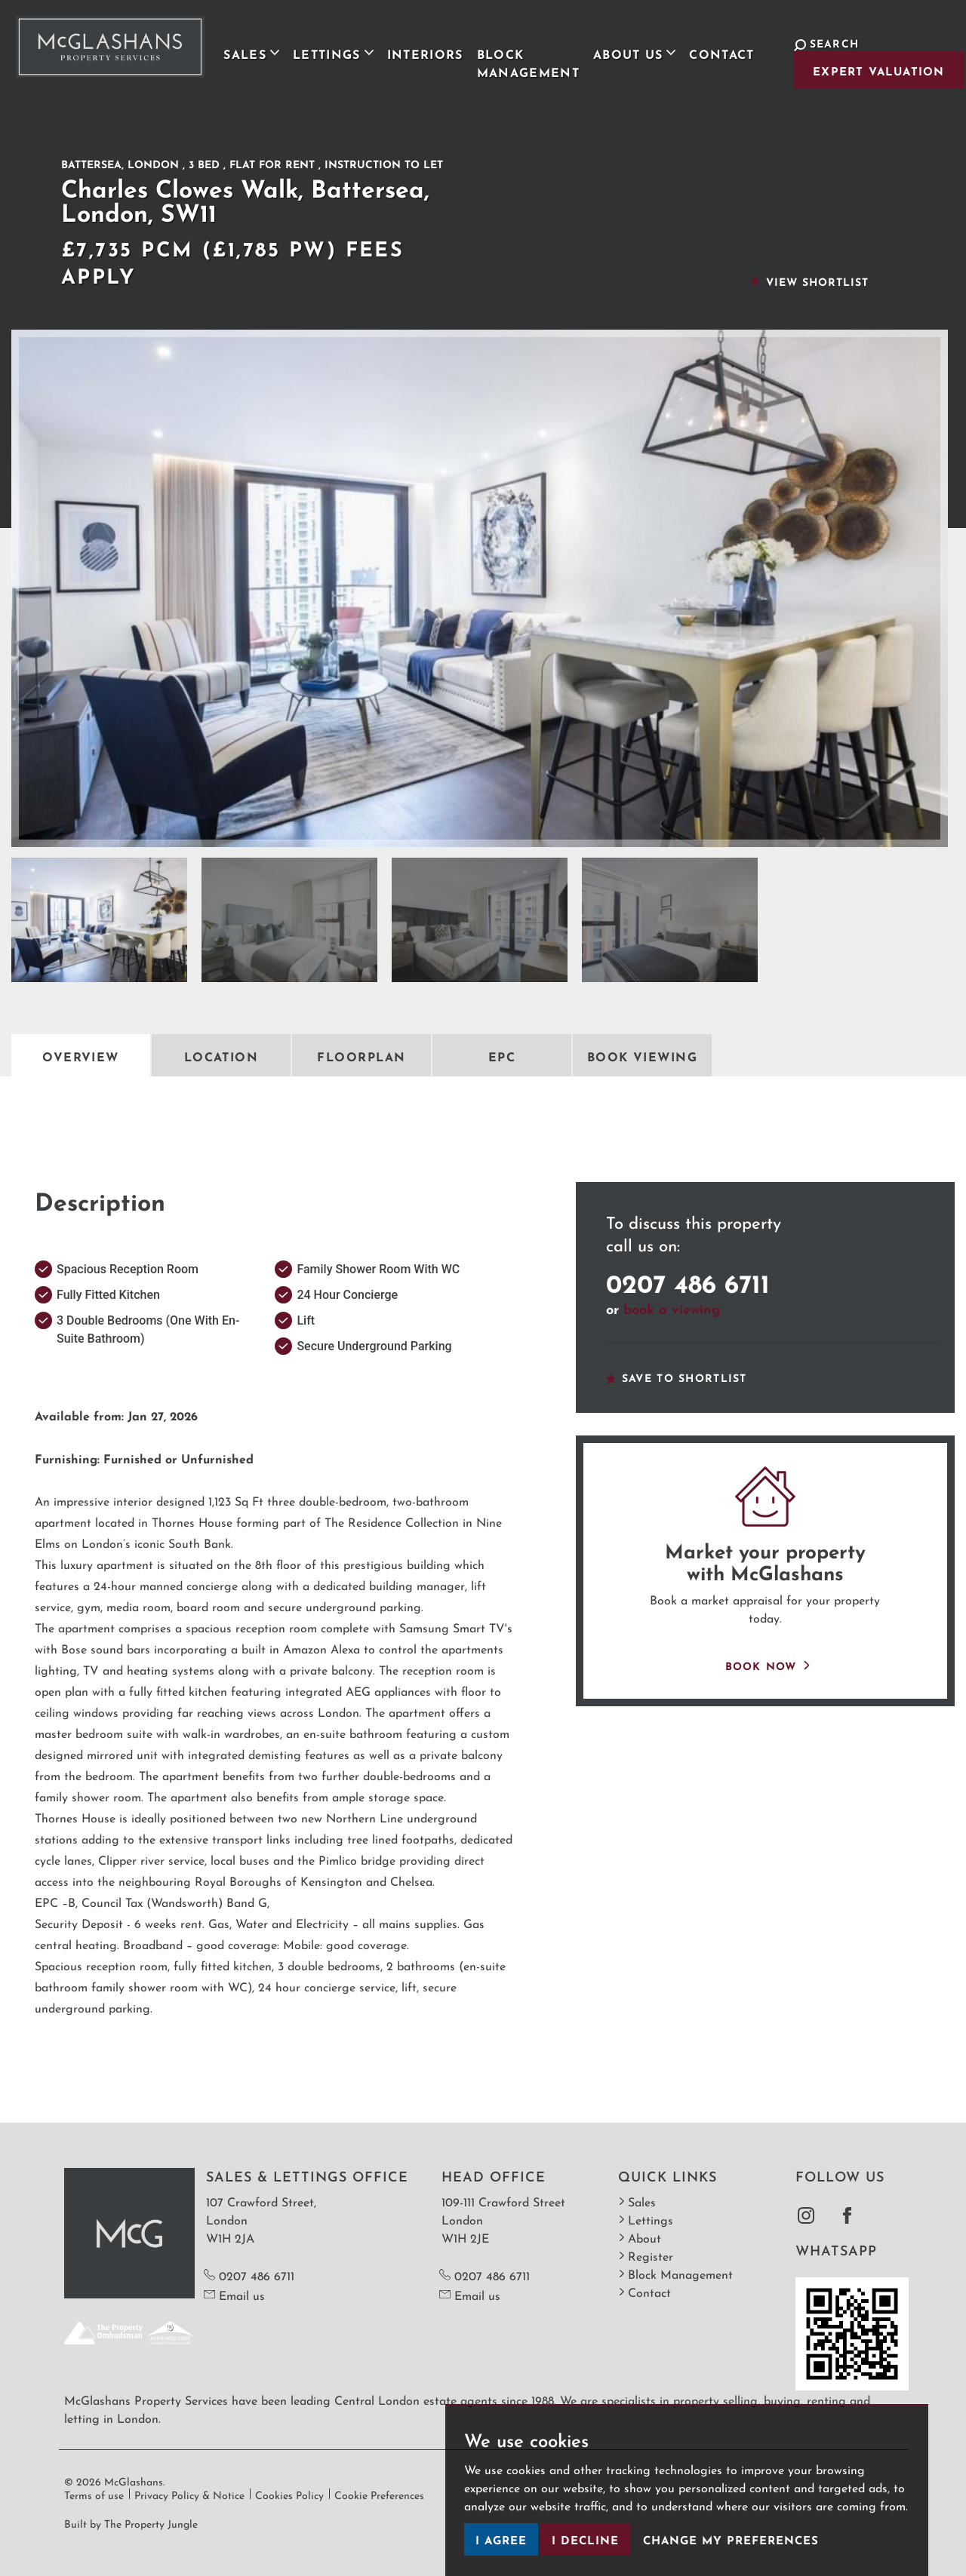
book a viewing (671, 1307)
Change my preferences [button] (731, 2538)
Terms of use (94, 2493)
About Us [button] (626, 50)
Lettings (645, 2219)
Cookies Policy (289, 2493)
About (639, 2237)
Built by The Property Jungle (131, 2522)
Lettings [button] (325, 50)
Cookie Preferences (379, 2493)
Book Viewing (642, 1055)
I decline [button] (585, 2538)
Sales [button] (244, 50)
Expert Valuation (867, 69)
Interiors (417, 50)
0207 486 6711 (688, 1280)
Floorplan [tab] (361, 1055)
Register (645, 2255)
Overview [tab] (80, 1055)
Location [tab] (221, 1055)
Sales (637, 2200)
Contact (713, 50)
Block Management (520, 59)
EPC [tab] (501, 1055)
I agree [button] (501, 2538)
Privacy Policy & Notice (189, 2493)
